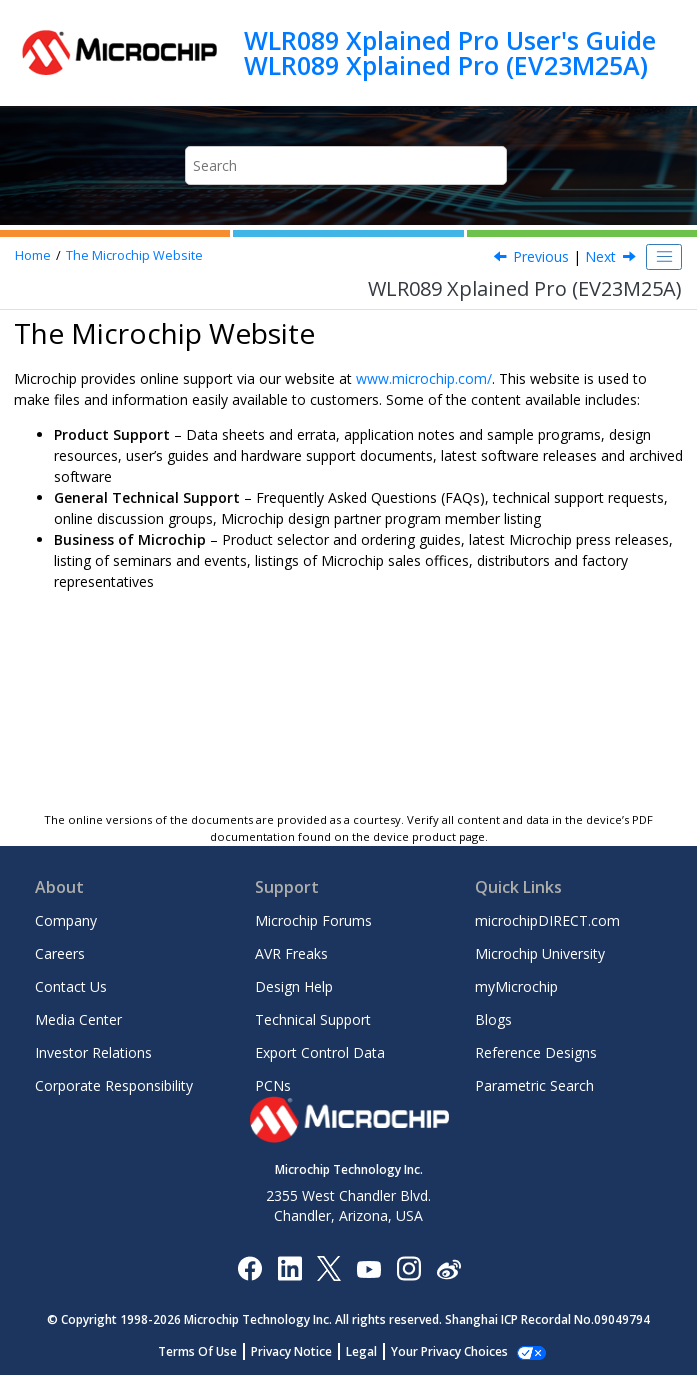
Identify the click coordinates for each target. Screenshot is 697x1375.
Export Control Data (320, 1052)
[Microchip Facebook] (249, 1267)
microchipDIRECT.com (547, 920)
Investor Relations (93, 1052)
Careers (60, 953)
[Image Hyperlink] (368, 1268)
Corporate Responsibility (114, 1085)
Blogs (493, 1019)
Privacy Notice (302, 1351)
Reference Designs (536, 1052)
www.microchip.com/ (424, 378)
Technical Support (313, 1019)
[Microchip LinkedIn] (289, 1267)
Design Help (294, 986)
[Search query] (346, 165)
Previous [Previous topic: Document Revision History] (541, 256)
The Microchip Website (134, 255)
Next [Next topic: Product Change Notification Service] (600, 256)
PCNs (273, 1085)
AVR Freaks (291, 953)
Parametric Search (534, 1085)
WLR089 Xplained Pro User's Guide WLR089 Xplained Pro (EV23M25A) (450, 52)
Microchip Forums (313, 920)
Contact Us (71, 986)
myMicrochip (516, 986)
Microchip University (540, 953)
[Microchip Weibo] (448, 1268)
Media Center (78, 1019)
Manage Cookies (449, 1351)
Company (66, 920)
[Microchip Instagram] (408, 1267)
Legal (372, 1351)
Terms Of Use (208, 1351)
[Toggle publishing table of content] (664, 257)
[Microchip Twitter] (329, 1267)
